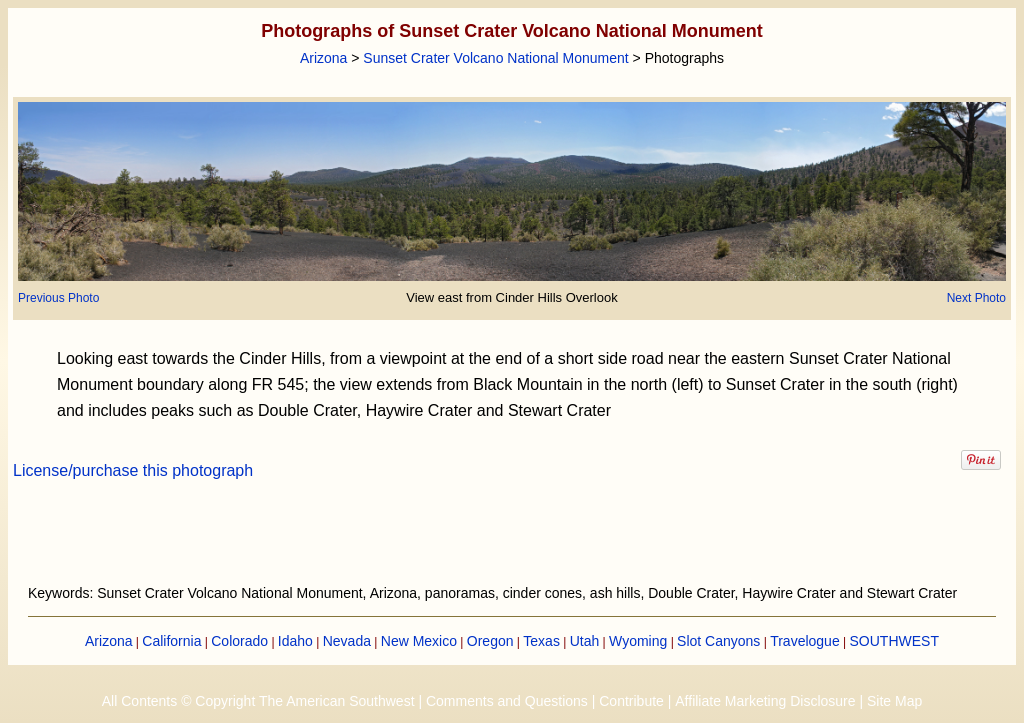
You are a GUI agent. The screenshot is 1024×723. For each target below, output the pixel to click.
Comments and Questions (507, 701)
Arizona (323, 58)
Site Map (894, 701)
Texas (541, 641)
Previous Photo (58, 298)
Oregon (490, 641)
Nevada (347, 641)
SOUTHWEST (894, 641)
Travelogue (805, 641)
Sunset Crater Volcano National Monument (495, 58)
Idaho (295, 641)
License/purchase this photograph (133, 470)
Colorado (239, 641)
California (171, 641)
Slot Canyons (718, 641)
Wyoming (638, 641)
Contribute (631, 701)
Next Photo (976, 298)
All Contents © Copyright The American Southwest (258, 701)
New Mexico (419, 641)
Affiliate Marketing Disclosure (765, 701)
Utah (585, 641)
